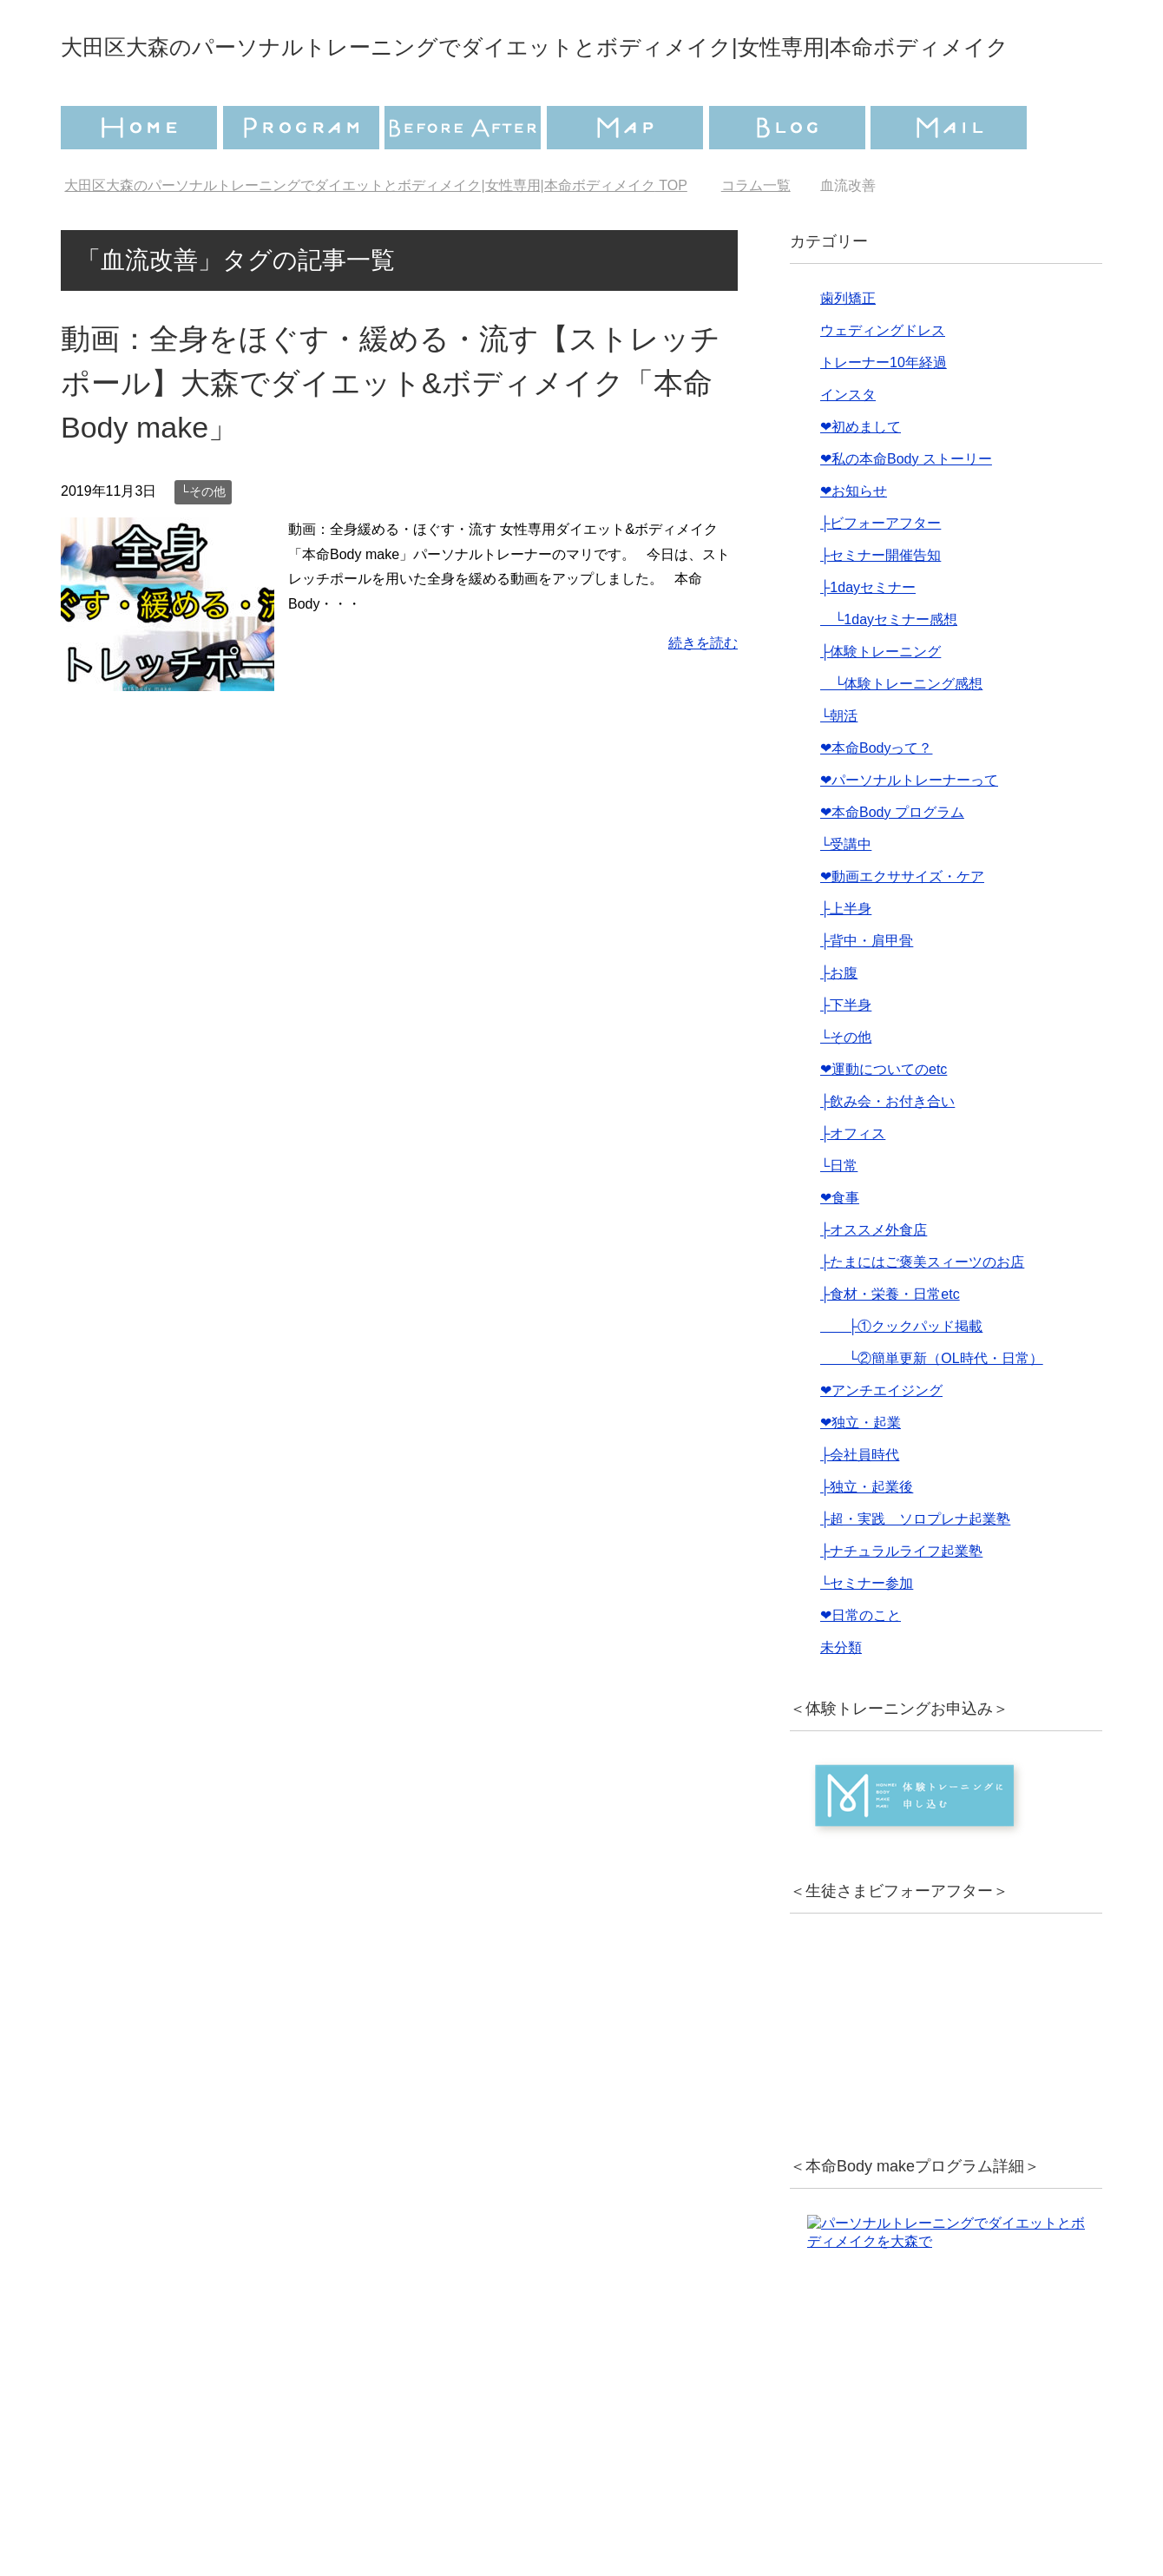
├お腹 (838, 1021)
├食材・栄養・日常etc (890, 1342)
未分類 (841, 1696)
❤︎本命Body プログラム (892, 860)
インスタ (848, 443)
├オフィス (852, 1182)
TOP (375, 234)
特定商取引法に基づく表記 (685, 2494)
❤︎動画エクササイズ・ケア (902, 925)
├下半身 (845, 1053)
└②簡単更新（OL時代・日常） (931, 1407)
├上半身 (845, 957)
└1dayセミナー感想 (888, 668)
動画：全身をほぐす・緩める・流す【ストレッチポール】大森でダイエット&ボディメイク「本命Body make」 (390, 431)
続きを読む (703, 691)
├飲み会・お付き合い (887, 1150)
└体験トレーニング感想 (901, 732)
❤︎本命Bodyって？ (876, 796)
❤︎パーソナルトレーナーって (909, 828)
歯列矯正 (848, 346)
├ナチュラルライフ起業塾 (901, 1599)
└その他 (203, 540)
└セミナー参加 (866, 1631)
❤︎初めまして (860, 475)
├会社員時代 (859, 1503)
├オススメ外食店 (873, 1278)
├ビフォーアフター (880, 571)
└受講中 (845, 893)
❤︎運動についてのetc (883, 1117)
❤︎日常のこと (860, 1664)
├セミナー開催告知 (880, 603)
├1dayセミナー (868, 636)
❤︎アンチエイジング (881, 1439)
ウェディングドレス (882, 379)
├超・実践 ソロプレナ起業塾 (915, 1567)
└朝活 (838, 764)
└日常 (838, 1214)
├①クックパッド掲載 (901, 1374)
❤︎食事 (839, 1246)
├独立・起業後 (866, 1535)
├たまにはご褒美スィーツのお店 (922, 1310)
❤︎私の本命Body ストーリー (906, 507)
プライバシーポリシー (474, 2494)
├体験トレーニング (880, 700)
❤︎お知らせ (853, 539)
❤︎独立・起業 (860, 1471)
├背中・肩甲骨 (866, 989)
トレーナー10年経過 (883, 411)
